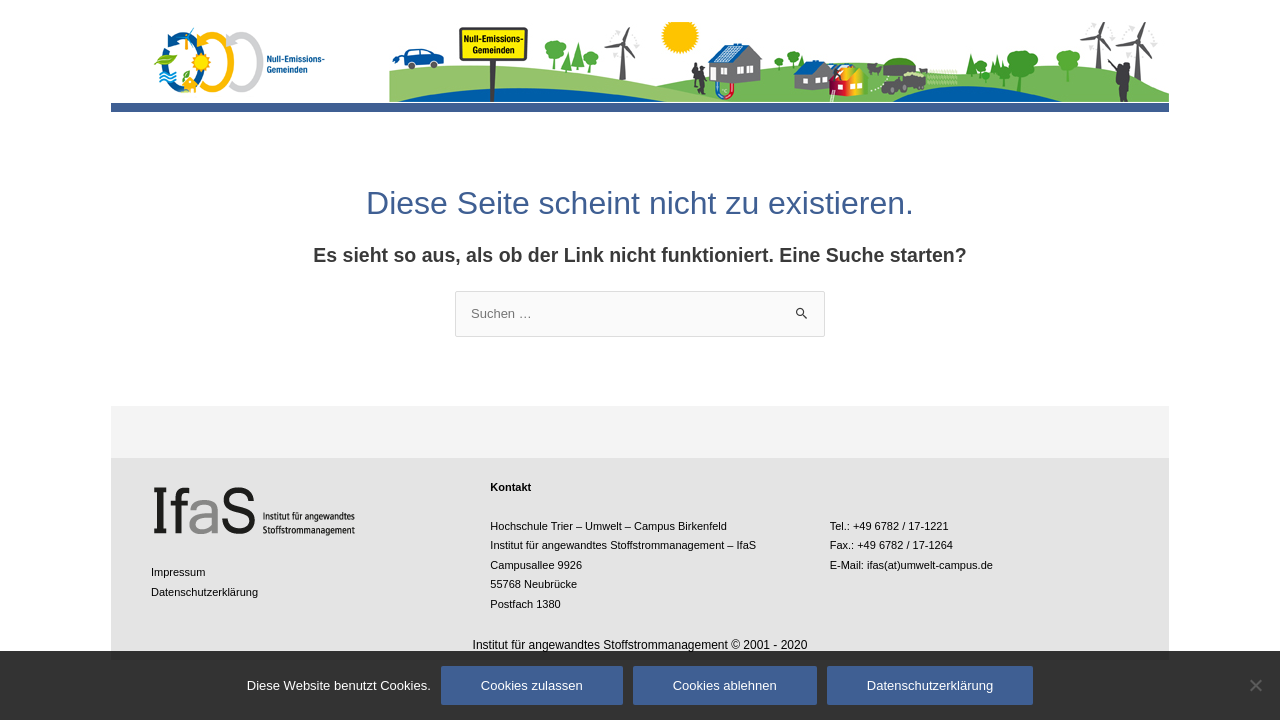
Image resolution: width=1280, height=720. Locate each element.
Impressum (178, 572)
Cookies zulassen (532, 685)
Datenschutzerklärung (204, 592)
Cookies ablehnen (725, 685)
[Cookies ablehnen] (1255, 685)
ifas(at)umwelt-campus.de (930, 565)
